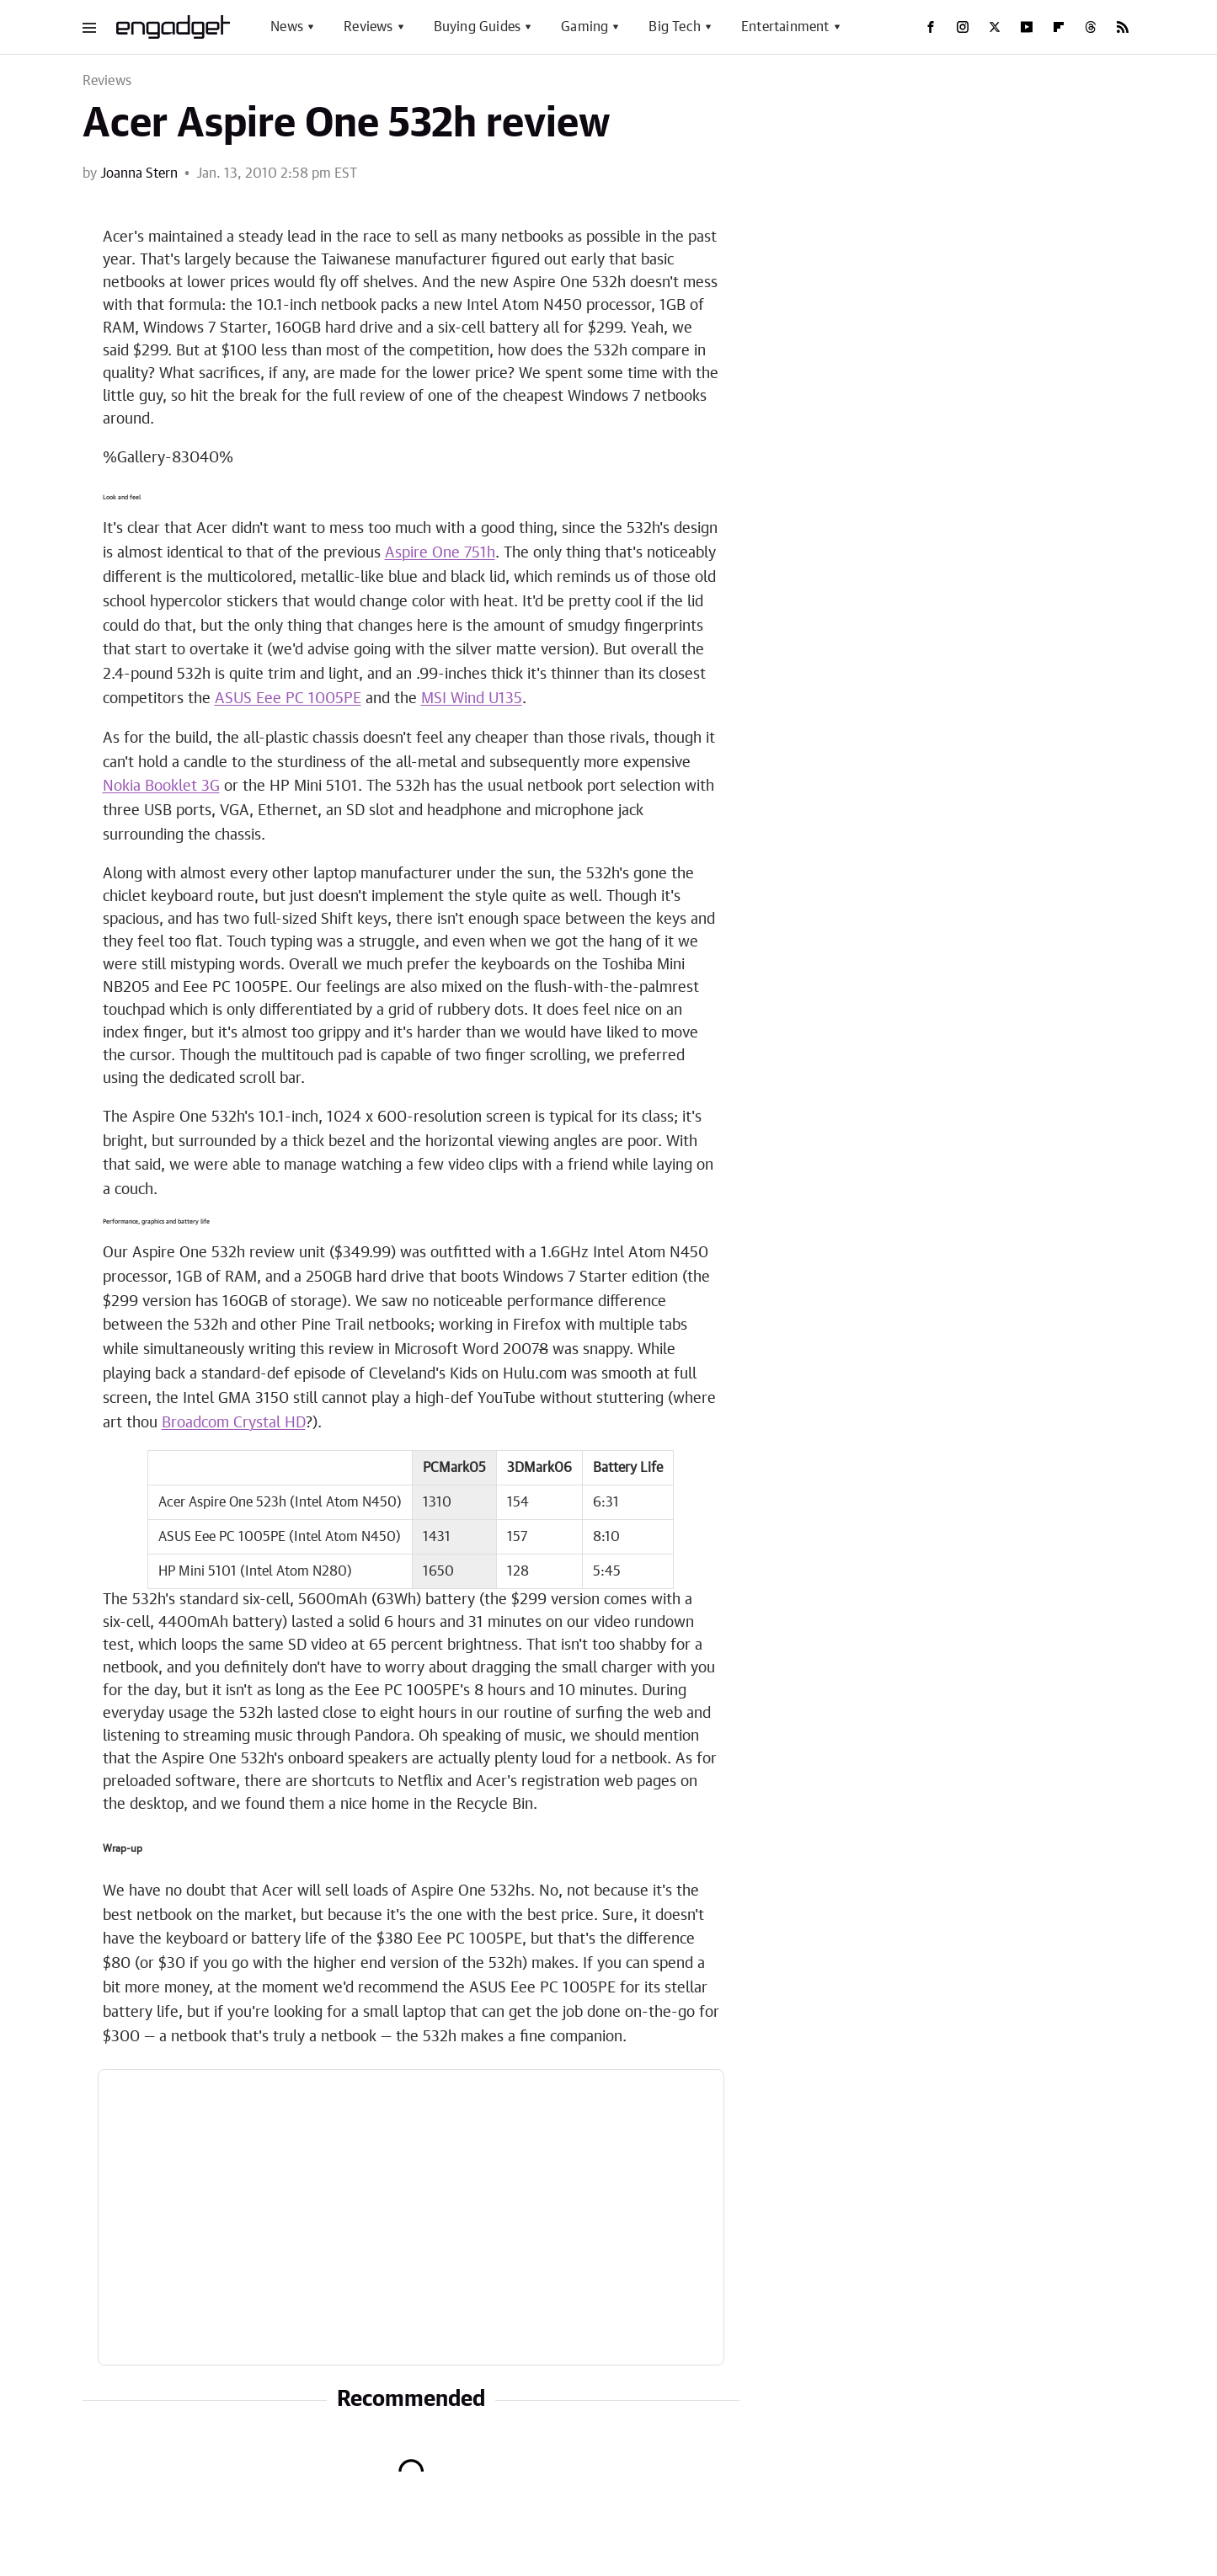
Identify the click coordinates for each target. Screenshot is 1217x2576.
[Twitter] (994, 27)
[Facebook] (930, 27)
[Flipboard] (1058, 27)
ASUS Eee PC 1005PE (288, 699)
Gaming (584, 27)
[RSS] (1122, 27)
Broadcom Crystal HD (234, 1423)
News (286, 27)
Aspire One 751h (440, 553)
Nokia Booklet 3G (161, 786)
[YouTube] (1026, 27)
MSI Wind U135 (471, 699)
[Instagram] (962, 27)
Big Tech (675, 27)
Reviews (368, 27)
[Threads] (1090, 27)
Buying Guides (477, 27)
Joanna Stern (139, 173)
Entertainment (785, 27)
